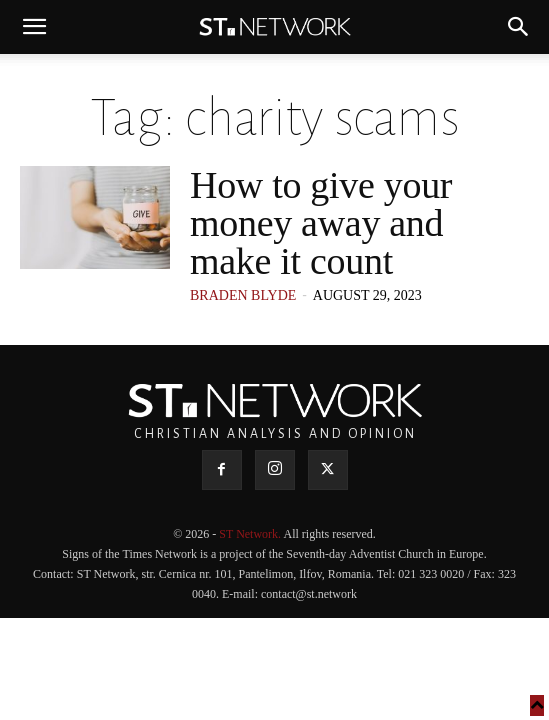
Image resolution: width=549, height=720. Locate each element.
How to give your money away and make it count (321, 223)
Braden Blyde (243, 295)
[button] (34, 27)
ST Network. (251, 534)
